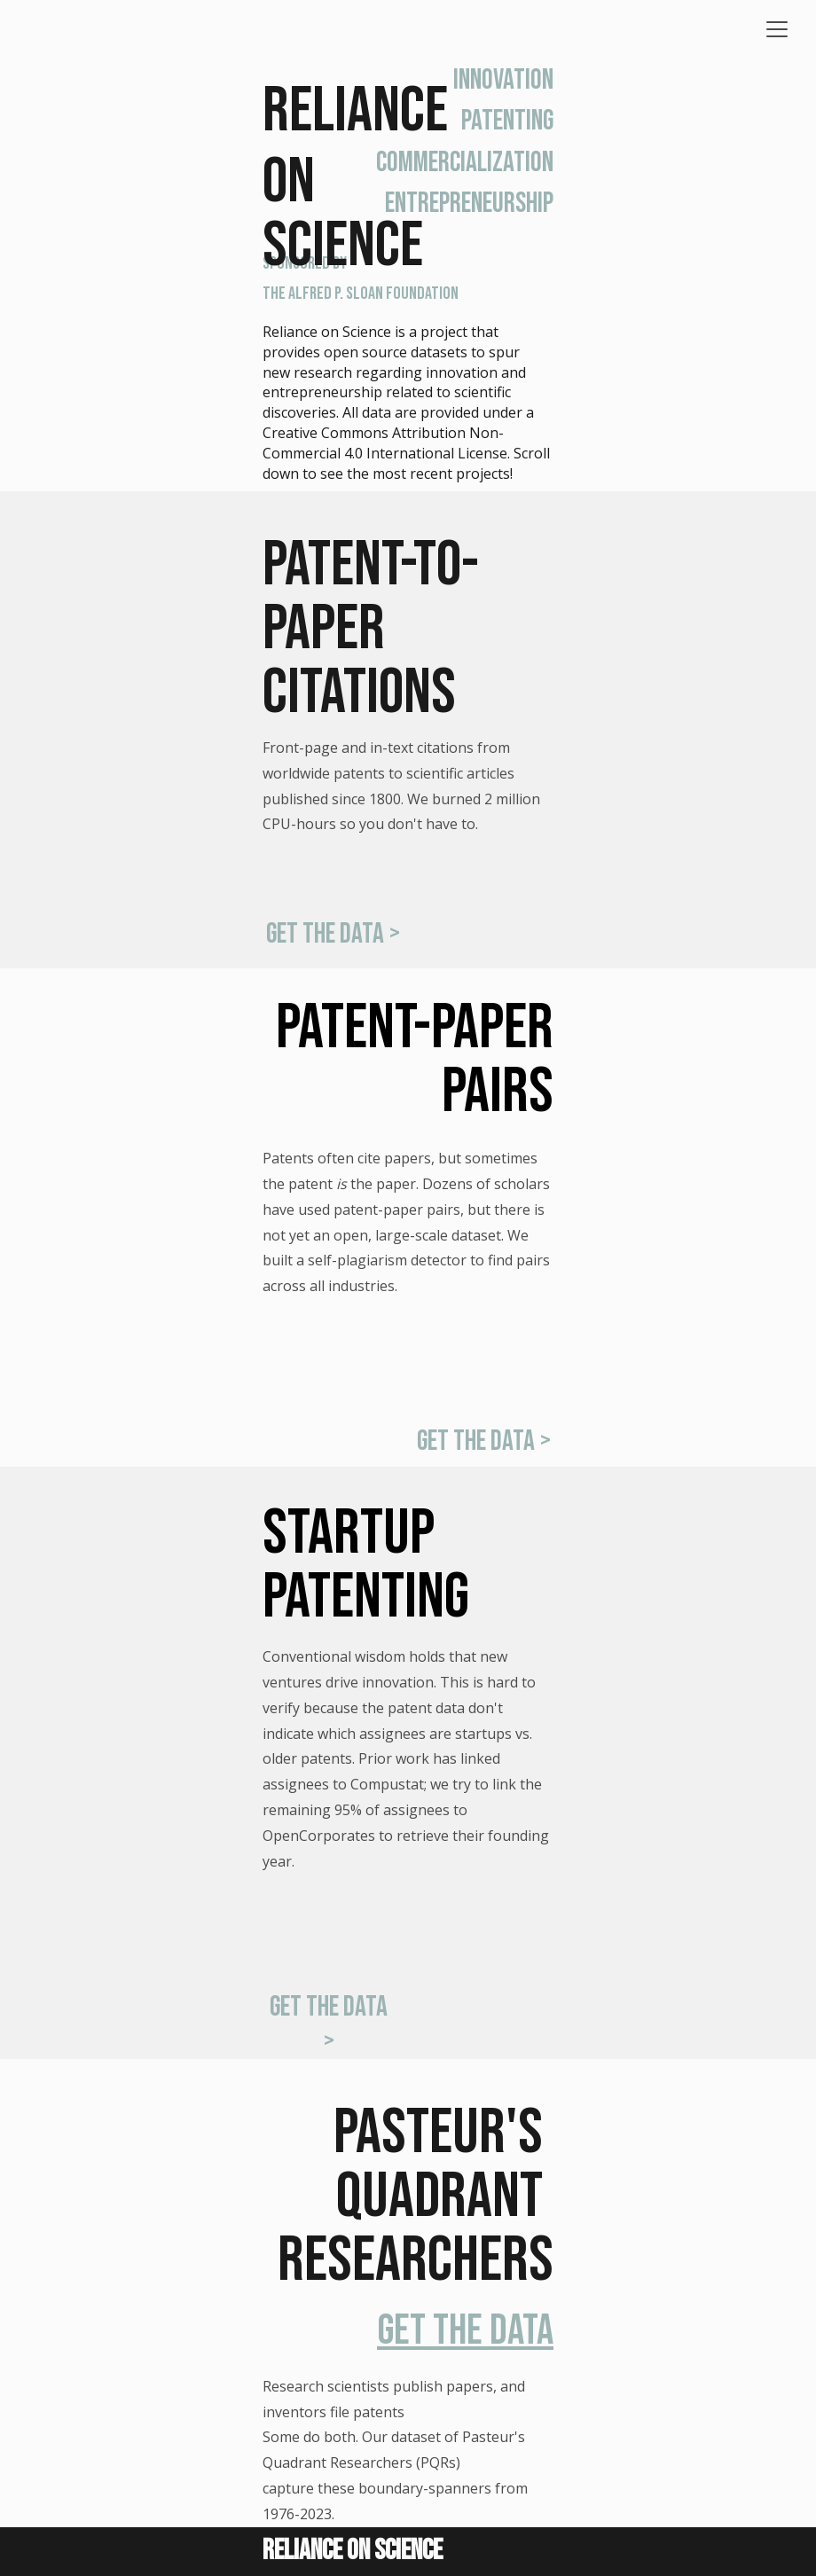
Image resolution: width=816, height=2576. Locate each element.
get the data (465, 2331)
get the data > (333, 934)
